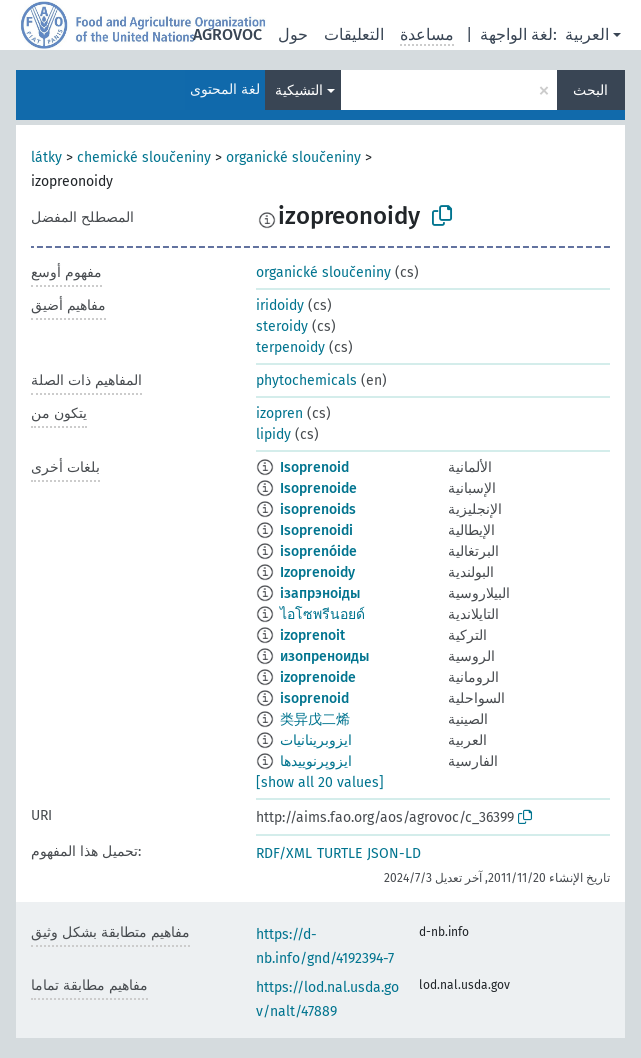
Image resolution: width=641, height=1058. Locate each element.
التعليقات (354, 34)
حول (293, 34)
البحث (590, 90)
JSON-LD (394, 853)
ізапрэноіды (320, 593)
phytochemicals (306, 380)
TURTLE (339, 853)
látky (46, 157)
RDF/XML (284, 853)
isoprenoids (318, 509)
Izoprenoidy (317, 572)
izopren (279, 413)
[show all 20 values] (320, 782)
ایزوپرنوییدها (316, 761)
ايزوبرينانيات (316, 740)
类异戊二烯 (315, 719)
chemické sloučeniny (144, 157)
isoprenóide (318, 551)
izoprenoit (312, 635)
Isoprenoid (314, 467)
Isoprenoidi (316, 530)
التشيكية (299, 90)
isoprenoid (314, 698)
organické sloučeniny (293, 157)
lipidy (273, 434)
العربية (587, 34)
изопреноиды (324, 656)
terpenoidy (290, 347)
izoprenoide (318, 677)
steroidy (282, 326)
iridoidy (280, 305)
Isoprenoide (318, 488)
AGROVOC (227, 34)
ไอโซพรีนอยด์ (322, 614)
